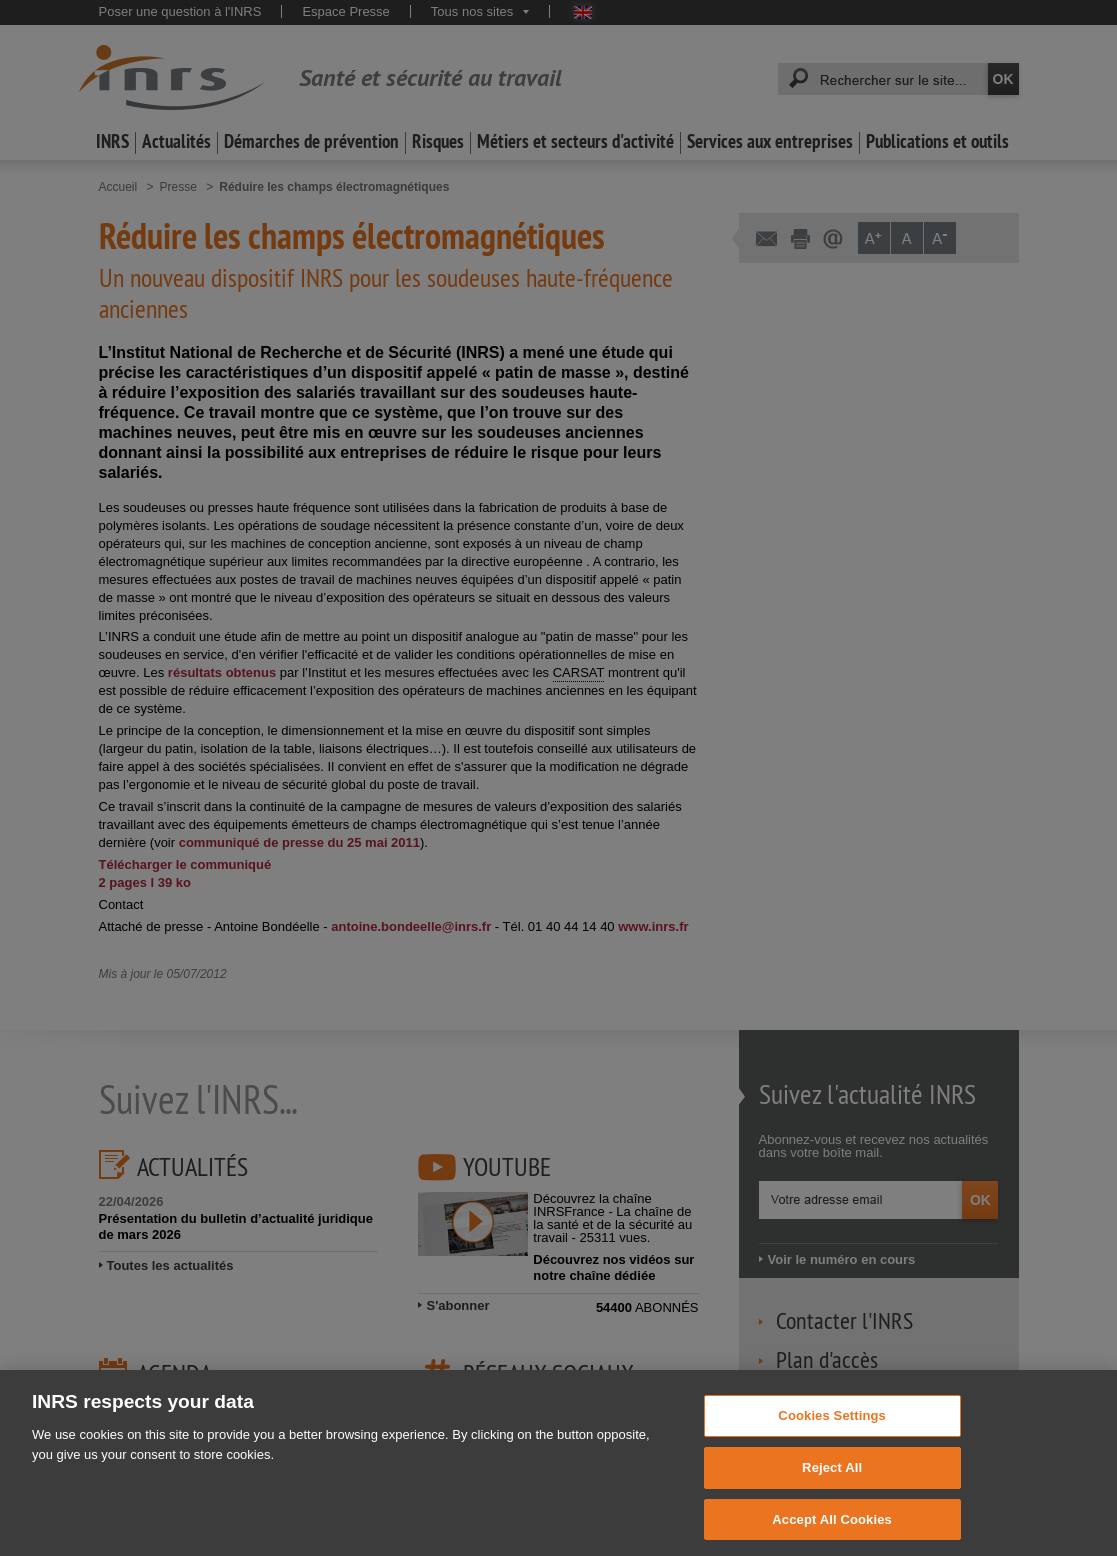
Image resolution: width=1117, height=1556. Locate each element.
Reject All (832, 1489)
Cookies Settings (832, 1437)
